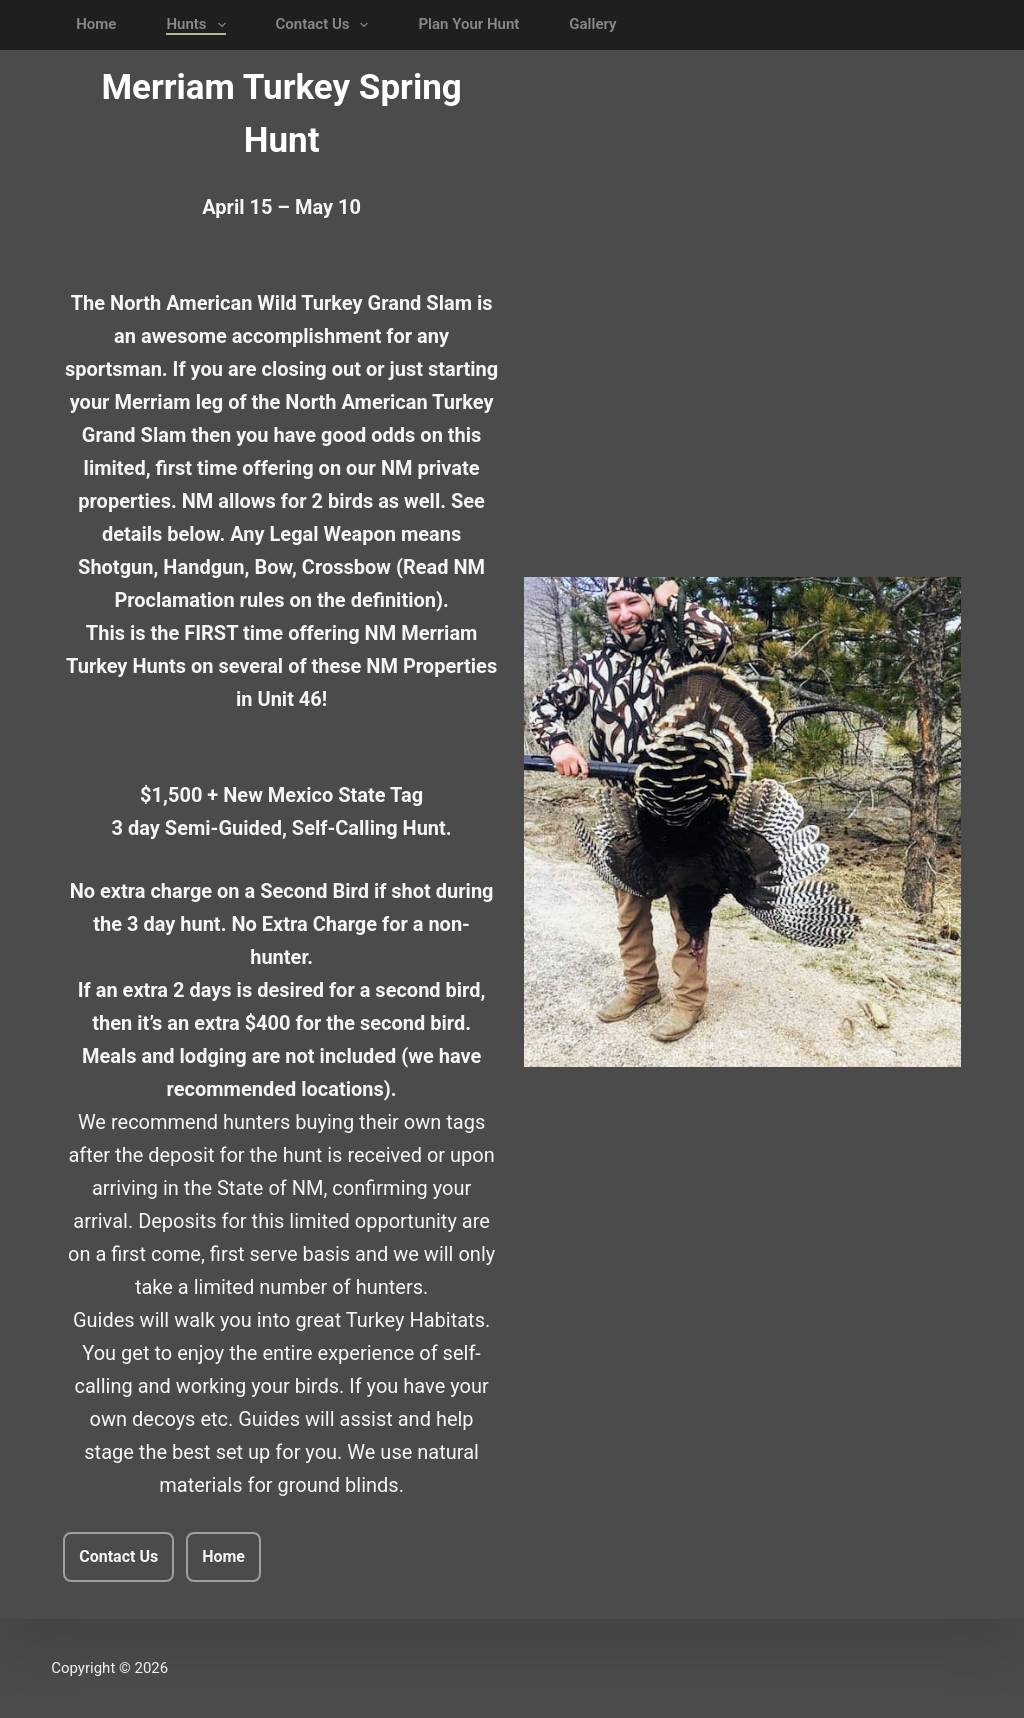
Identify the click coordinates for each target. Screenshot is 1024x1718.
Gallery (592, 24)
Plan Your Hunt (468, 24)
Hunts (199, 25)
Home (96, 24)
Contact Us (326, 25)
